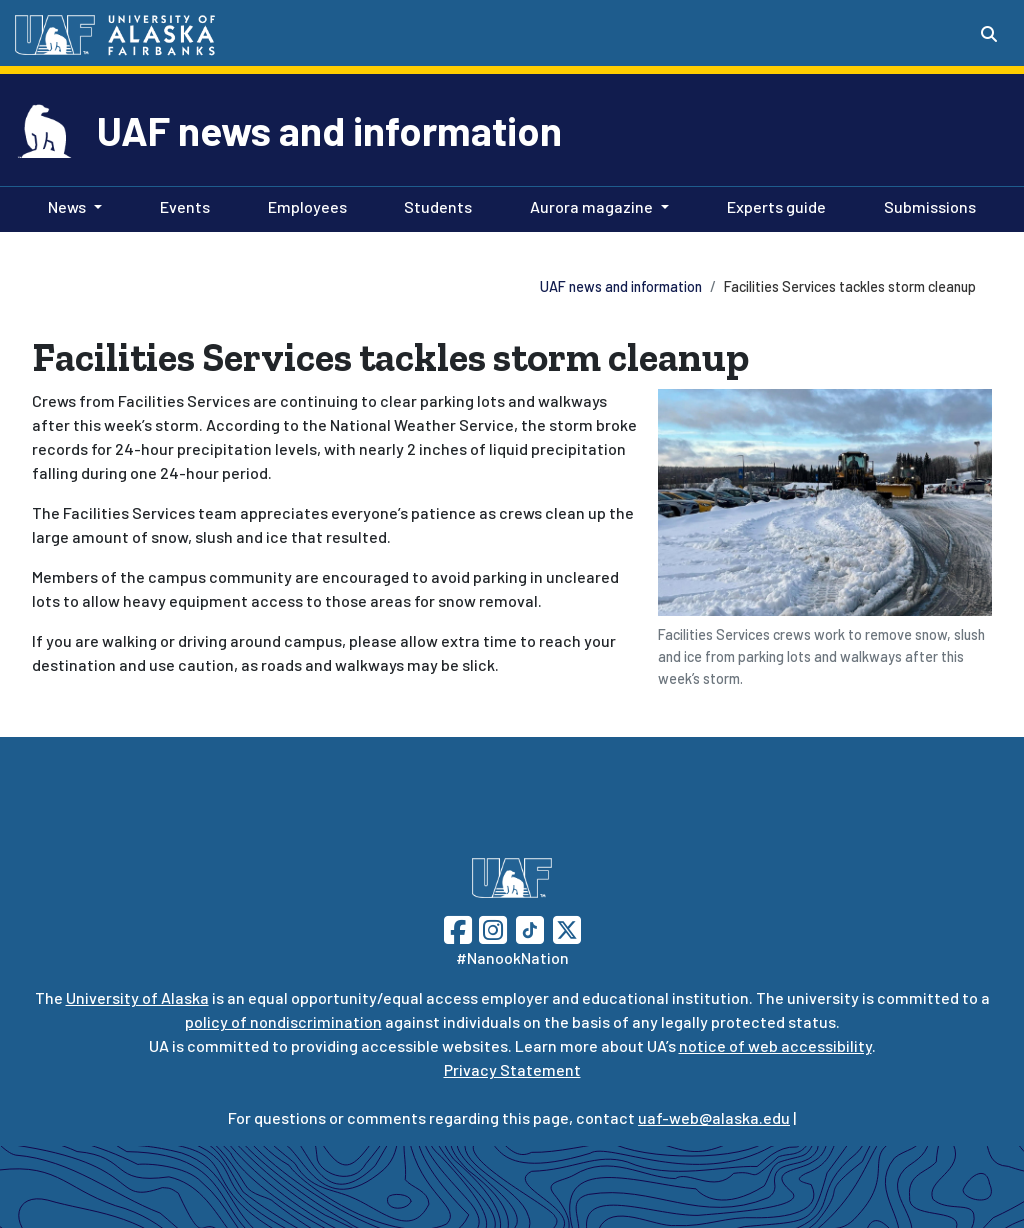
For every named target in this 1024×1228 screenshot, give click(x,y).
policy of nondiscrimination (283, 1021)
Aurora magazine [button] (591, 206)
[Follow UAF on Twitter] (567, 927)
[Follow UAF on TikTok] (530, 927)
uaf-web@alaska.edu (714, 1117)
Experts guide (772, 205)
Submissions (926, 205)
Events (181, 205)
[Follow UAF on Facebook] (458, 927)
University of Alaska (137, 997)
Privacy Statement (512, 1069)
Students (434, 205)
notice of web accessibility (775, 1045)
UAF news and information (329, 130)
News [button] (67, 206)
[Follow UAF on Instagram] (491, 927)
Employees (303, 205)
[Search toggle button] (989, 34)
